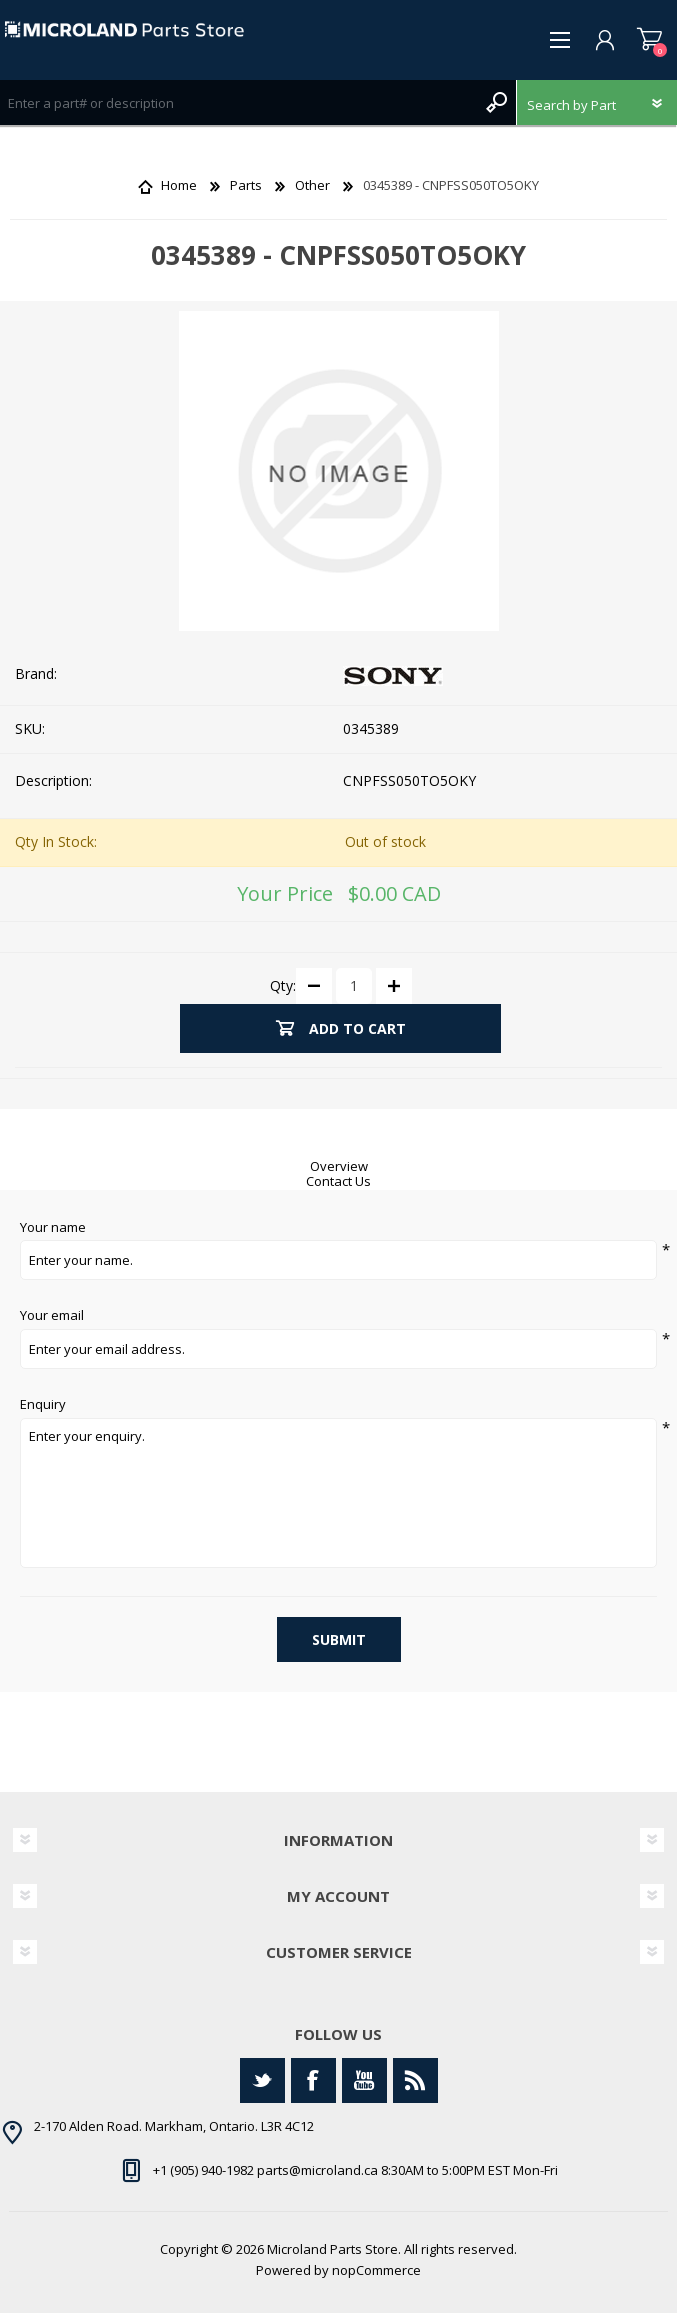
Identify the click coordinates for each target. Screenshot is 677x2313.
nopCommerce (376, 2270)
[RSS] (415, 2080)
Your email (52, 1316)
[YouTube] (364, 2080)
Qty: (283, 984)
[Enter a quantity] (354, 986)
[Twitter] (262, 2080)
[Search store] (238, 102)
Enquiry (43, 1405)
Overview (339, 1166)
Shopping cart (649, 40)
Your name (53, 1228)
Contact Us (338, 1181)
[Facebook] (313, 2080)
